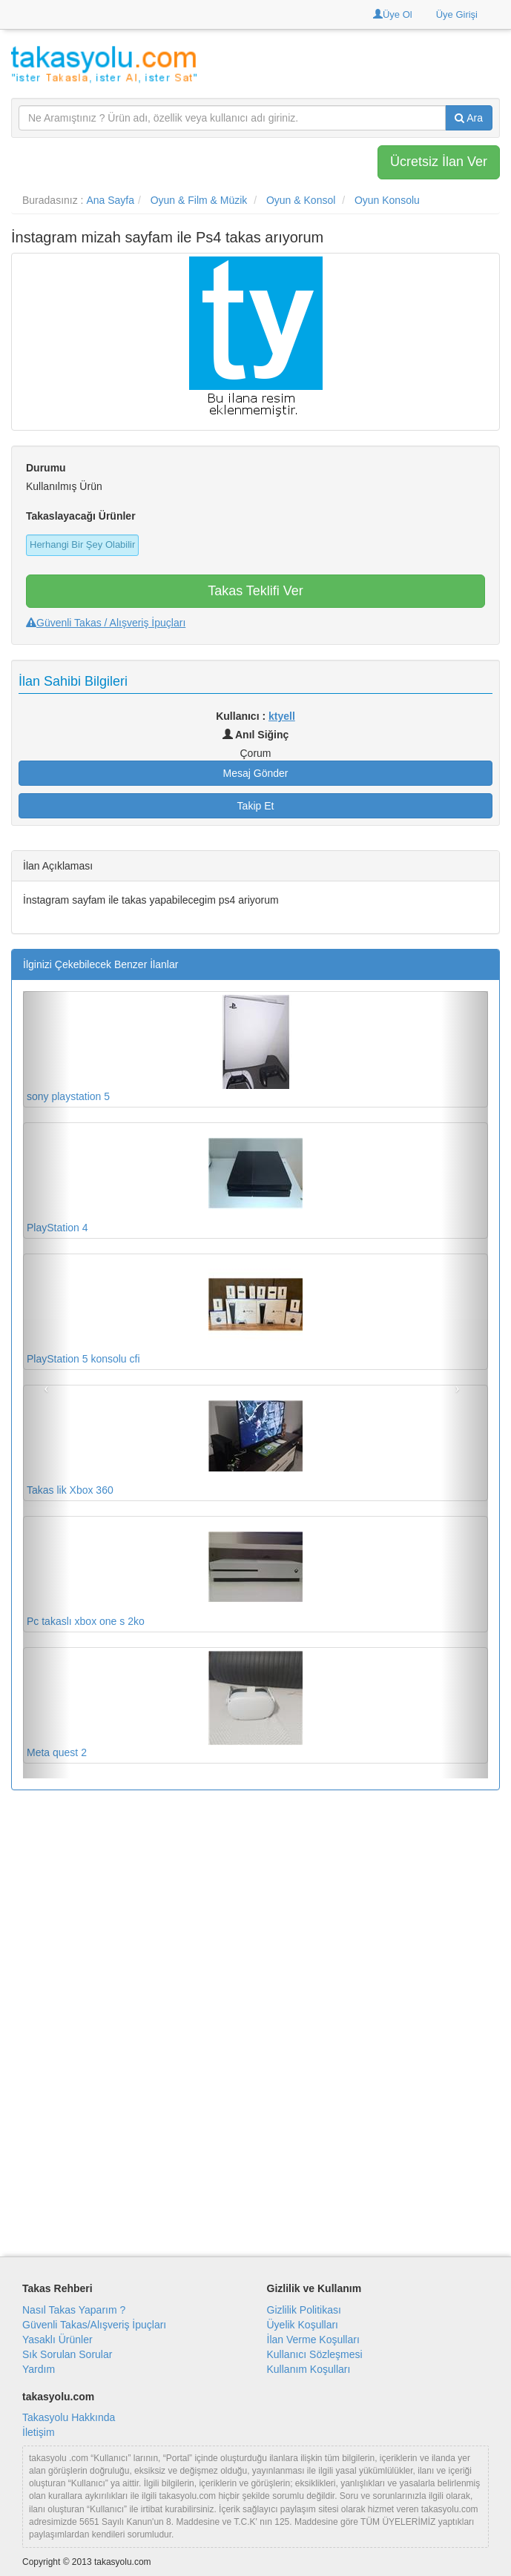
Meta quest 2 (165, 1704)
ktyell (281, 716)
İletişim (38, 2432)
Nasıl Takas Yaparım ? (73, 2310)
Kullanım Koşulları (309, 2369)
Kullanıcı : (255, 716)
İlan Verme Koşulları (313, 2339)
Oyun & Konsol (300, 200)
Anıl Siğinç (255, 735)
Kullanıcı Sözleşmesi (315, 2354)
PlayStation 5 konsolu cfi (165, 1311)
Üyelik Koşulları (302, 2325)
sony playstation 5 (165, 1048)
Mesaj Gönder (256, 773)
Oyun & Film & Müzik (199, 200)
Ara (469, 118)
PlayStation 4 (165, 1180)
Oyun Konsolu (387, 200)
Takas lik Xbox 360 (165, 1442)
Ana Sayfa (110, 200)
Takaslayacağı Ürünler (81, 516)
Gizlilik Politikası (304, 2310)
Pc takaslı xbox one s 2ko (165, 1573)
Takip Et (255, 806)
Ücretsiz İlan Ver (438, 161)
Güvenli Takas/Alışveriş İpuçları (94, 2325)
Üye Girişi (457, 14)
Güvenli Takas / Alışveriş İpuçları (105, 623)
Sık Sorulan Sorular (67, 2354)
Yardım (38, 2369)
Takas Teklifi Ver (255, 590)
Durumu (46, 468)
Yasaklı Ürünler (57, 2339)
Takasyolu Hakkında (68, 2417)
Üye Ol (392, 14)
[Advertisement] (255, 1909)
